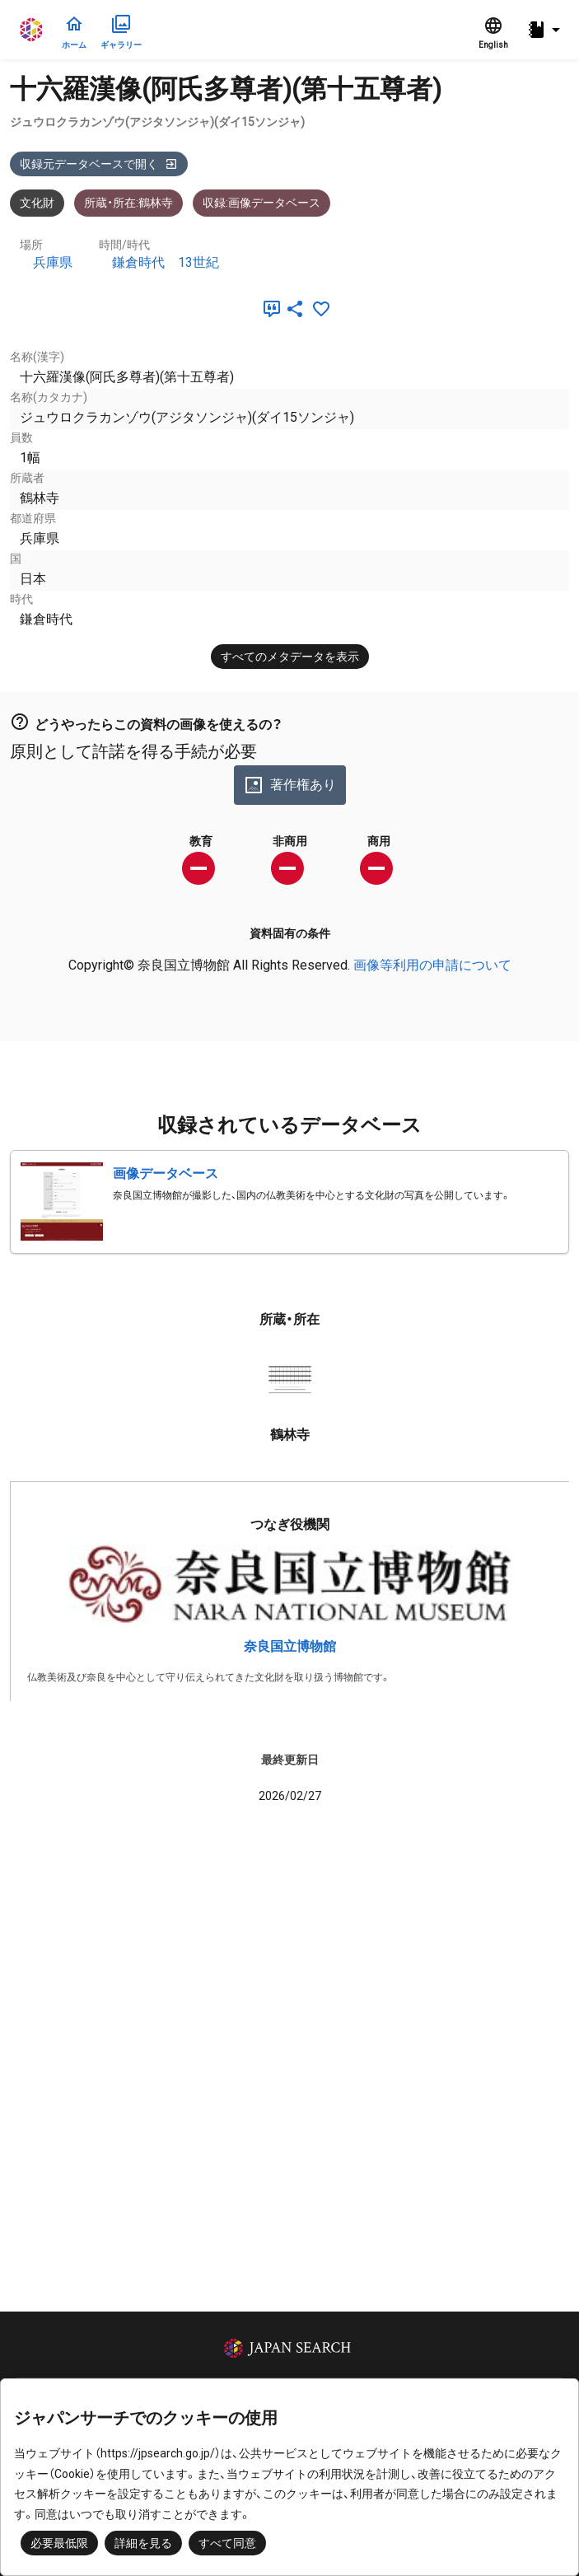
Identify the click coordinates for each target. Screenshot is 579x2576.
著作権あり (290, 785)
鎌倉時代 (138, 262)
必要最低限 (59, 2543)
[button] (546, 30)
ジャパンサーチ (32, 29)
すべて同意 (227, 2543)
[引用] (268, 309)
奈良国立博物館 (290, 1646)
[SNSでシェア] (295, 309)
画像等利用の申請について (432, 965)
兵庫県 (52, 262)
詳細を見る (143, 2543)
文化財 (37, 202)
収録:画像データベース (261, 202)
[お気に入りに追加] (321, 309)
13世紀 (198, 262)
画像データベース (165, 1173)
